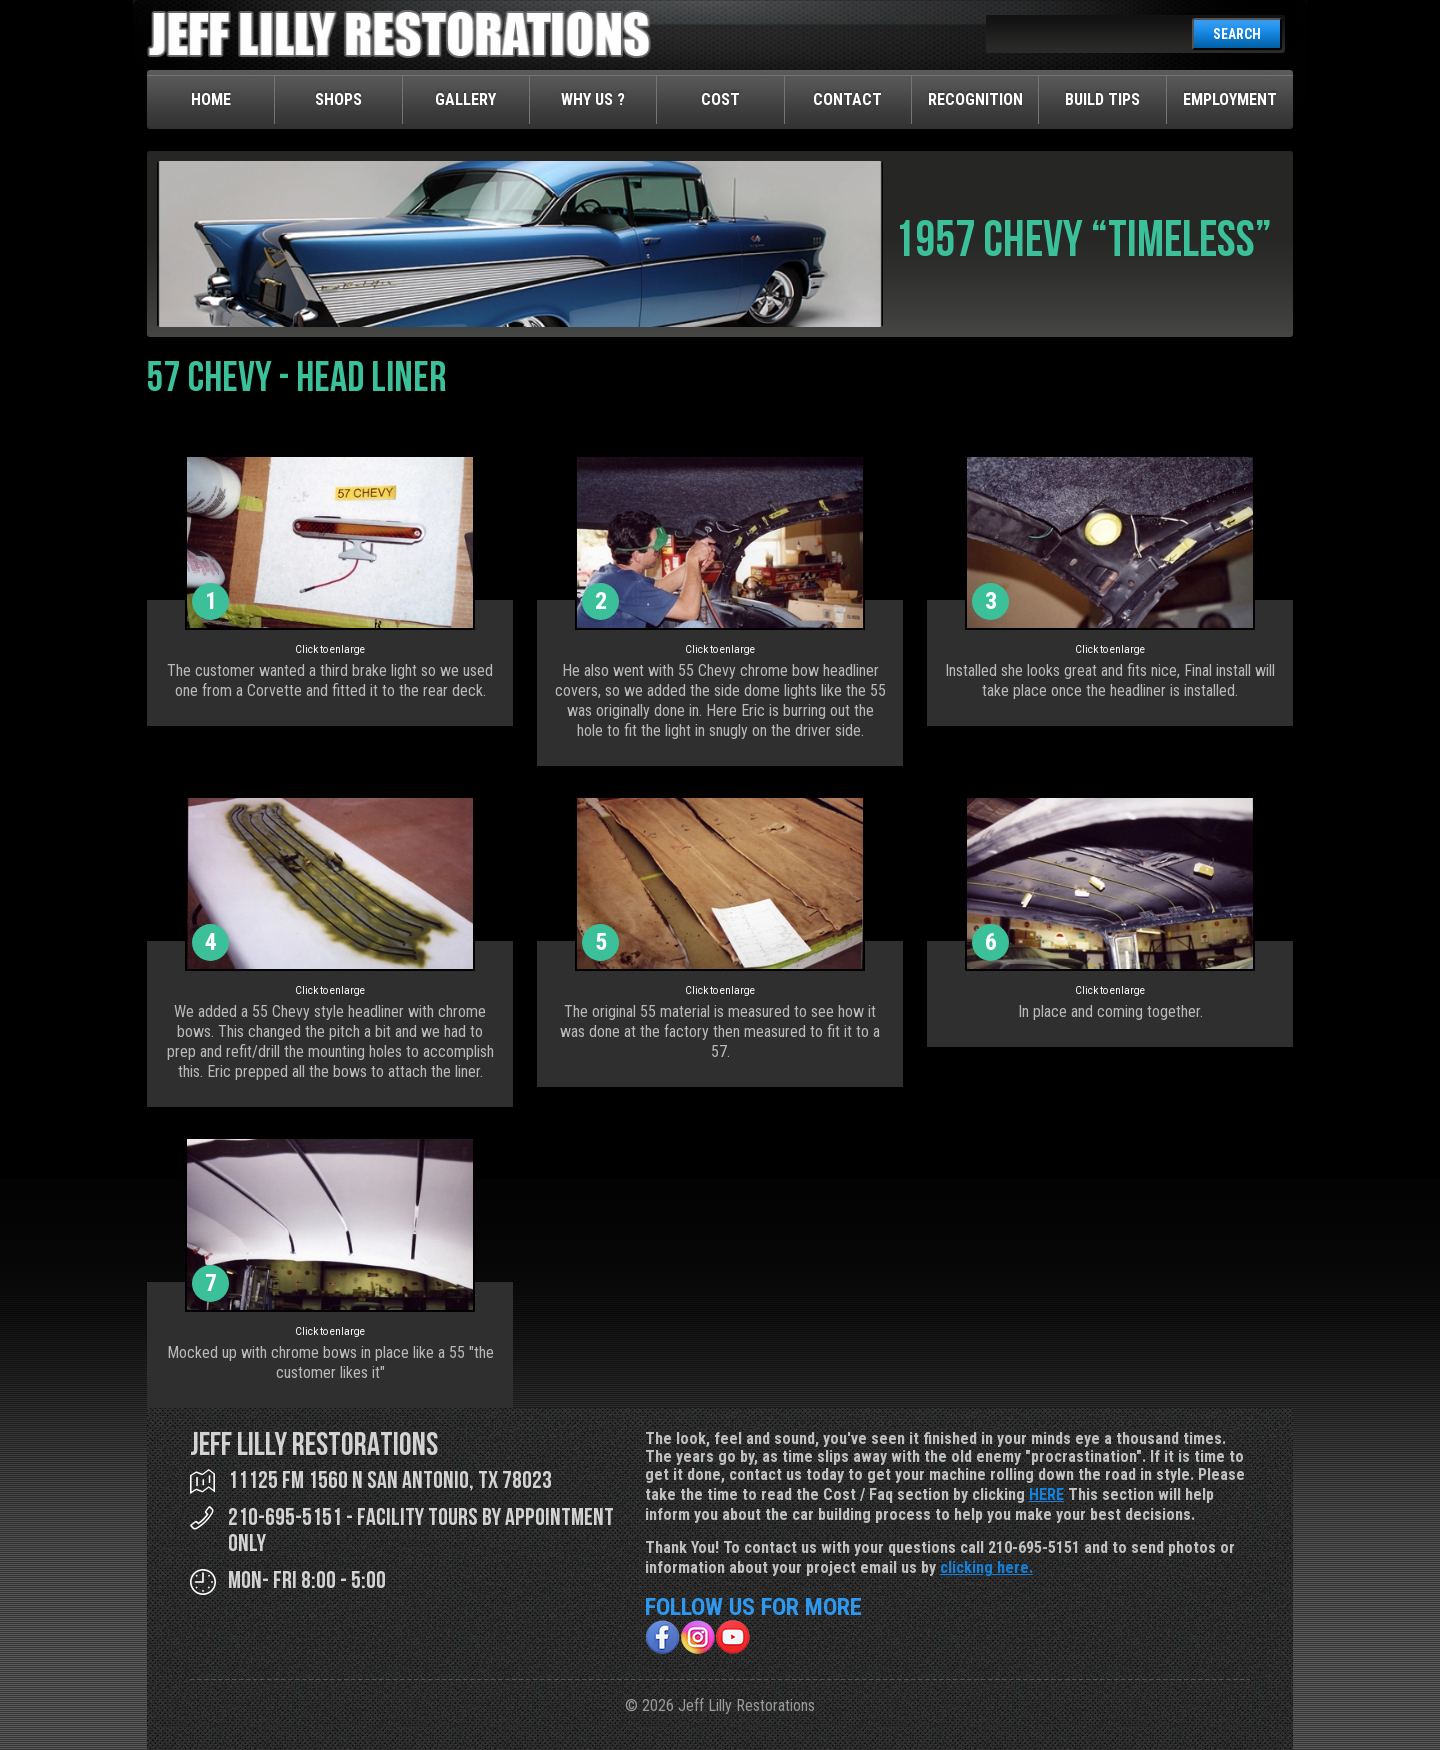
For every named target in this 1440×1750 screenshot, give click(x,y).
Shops (338, 99)
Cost (720, 99)
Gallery (465, 99)
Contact (847, 99)
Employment (1230, 99)
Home (211, 99)
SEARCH (1237, 34)
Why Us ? (593, 99)
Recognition (975, 99)
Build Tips (1102, 99)
